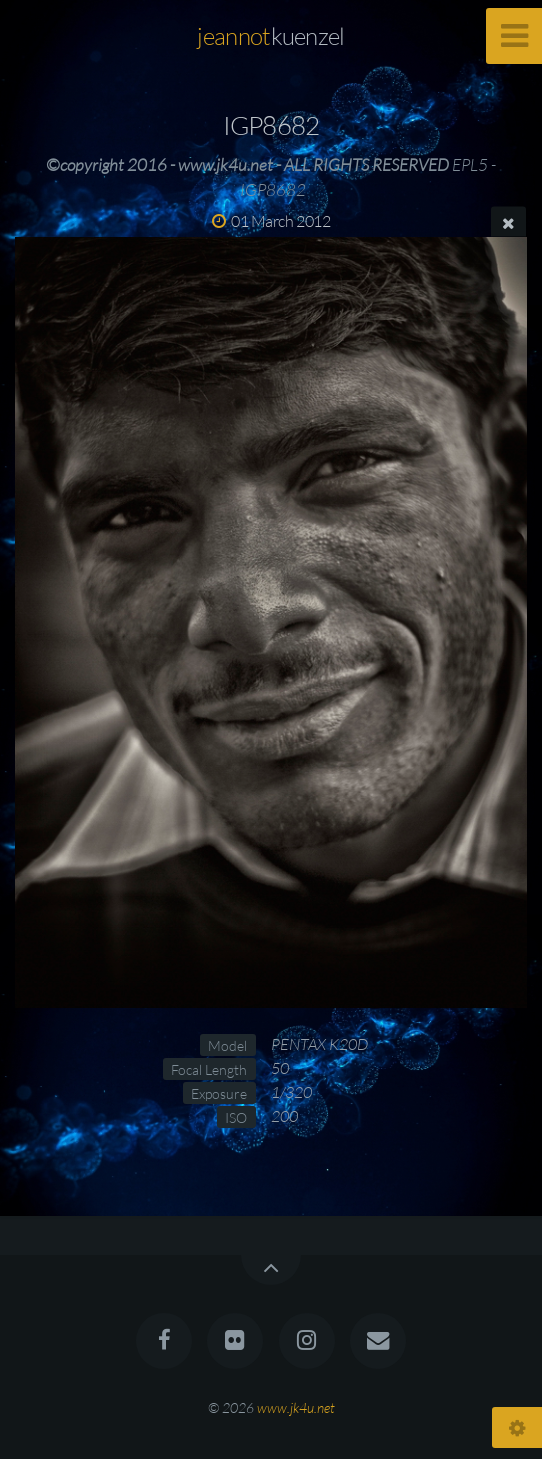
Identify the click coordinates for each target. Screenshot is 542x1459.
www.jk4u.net (296, 1407)
